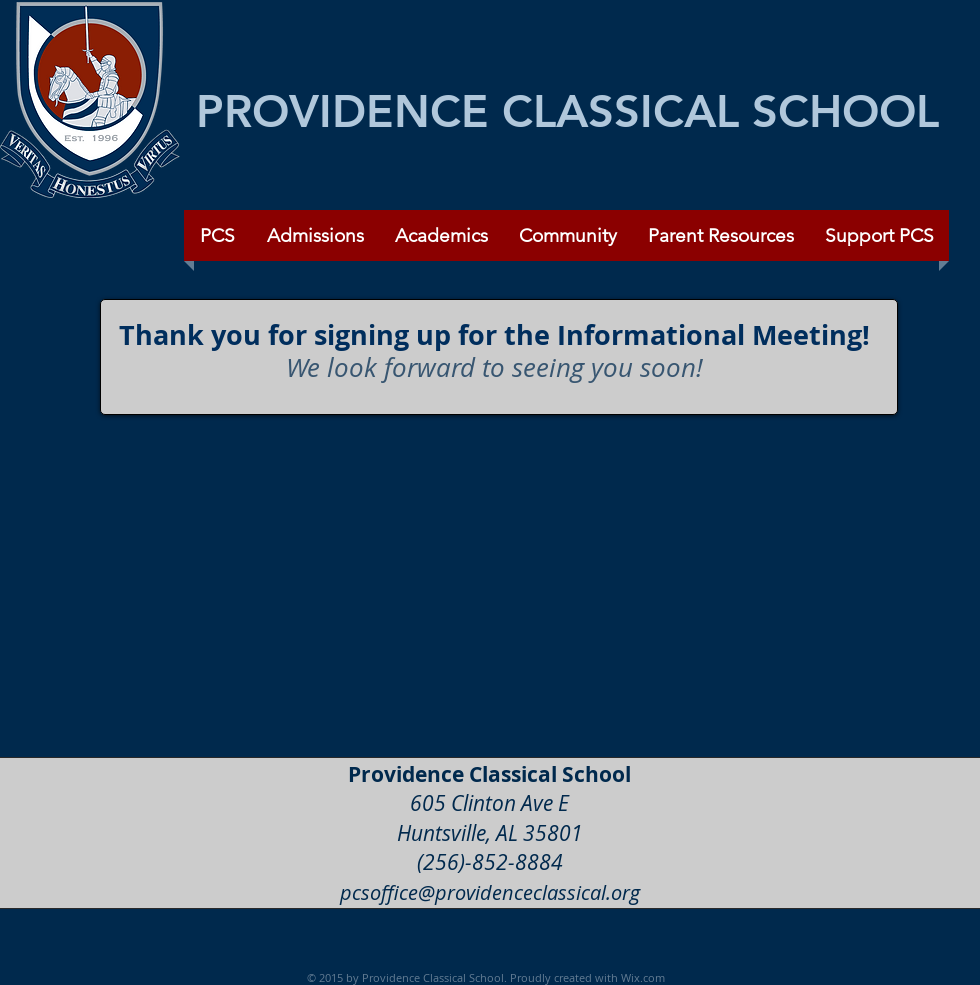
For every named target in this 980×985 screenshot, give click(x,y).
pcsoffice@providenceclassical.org (490, 892)
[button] (567, 235)
